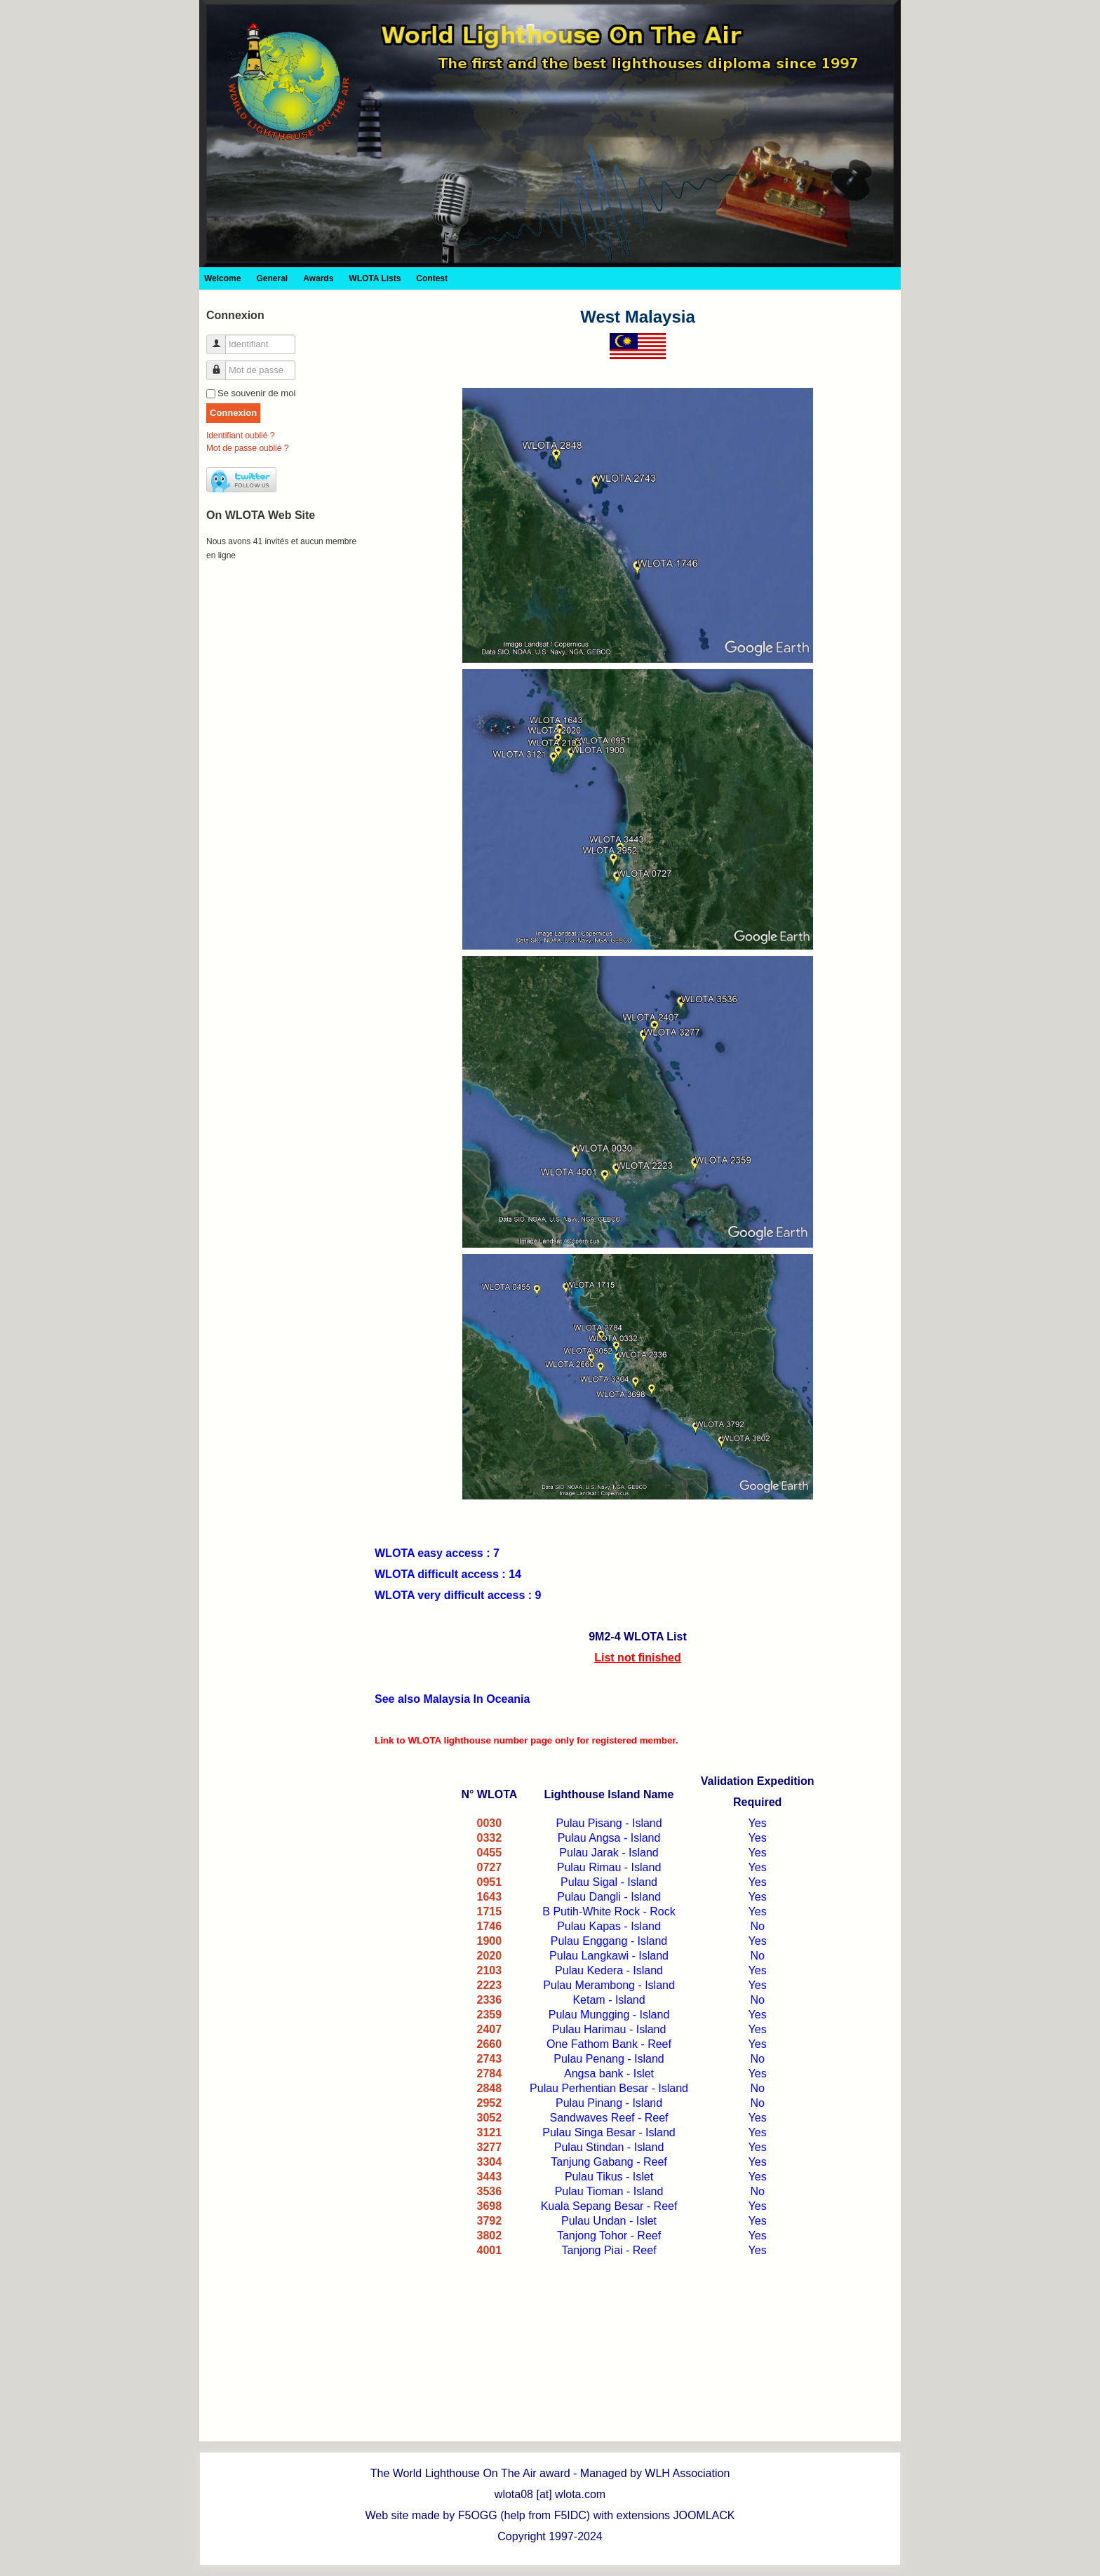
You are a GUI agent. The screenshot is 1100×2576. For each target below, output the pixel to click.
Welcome (222, 278)
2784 (489, 2073)
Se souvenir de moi (256, 393)
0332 (489, 1838)
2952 (489, 2103)
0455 (489, 1853)
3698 (489, 2206)
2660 (489, 2044)
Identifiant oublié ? (240, 435)
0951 (489, 1882)
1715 (489, 1911)
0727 (489, 1867)
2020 (489, 1956)
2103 (489, 1970)
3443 (489, 2177)
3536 (489, 2191)
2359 (489, 2015)
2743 (489, 2059)
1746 (489, 1926)
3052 (489, 2118)
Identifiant (221, 338)
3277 (489, 2147)
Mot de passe (221, 364)
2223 (489, 1985)
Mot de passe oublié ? (247, 448)
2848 (489, 2088)
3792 (489, 2221)
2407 (489, 2029)
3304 (489, 2162)
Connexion (233, 412)
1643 (489, 1897)
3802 (489, 2235)
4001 (489, 2250)
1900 (489, 1941)
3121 (489, 2132)
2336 (489, 2000)
